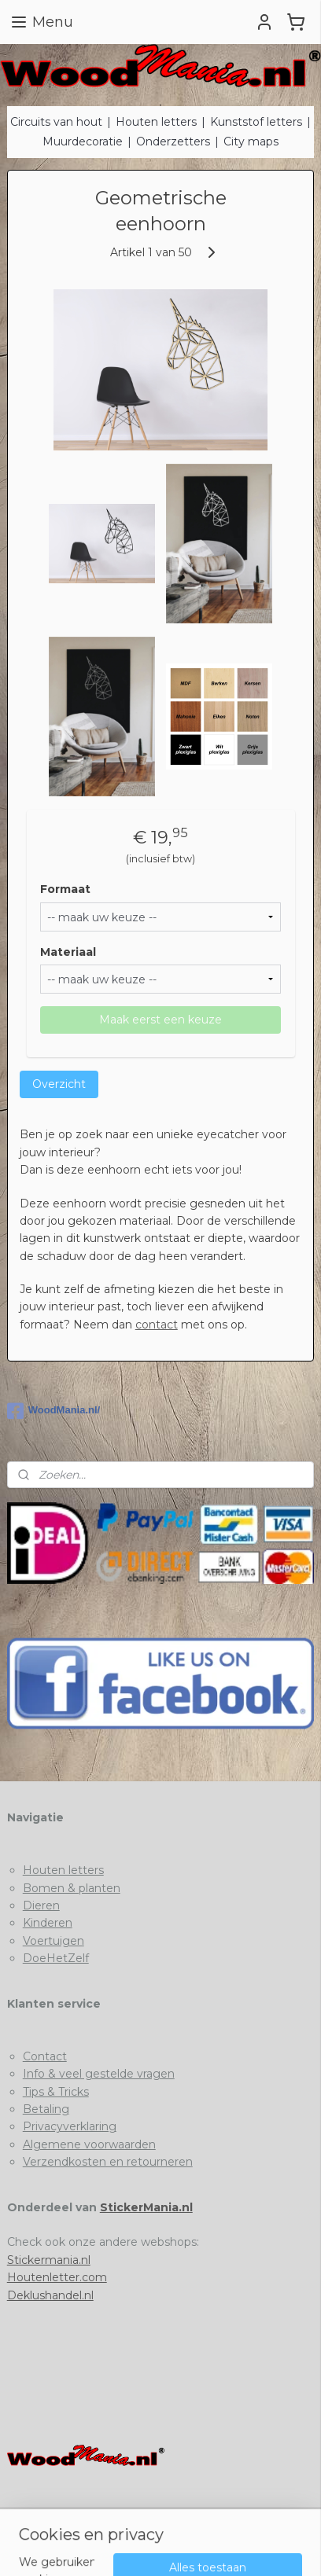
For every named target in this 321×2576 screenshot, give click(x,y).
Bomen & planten (71, 1888)
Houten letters (156, 122)
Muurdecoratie (82, 141)
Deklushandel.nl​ (50, 2295)
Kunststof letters (256, 122)
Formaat (65, 889)
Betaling (46, 2109)
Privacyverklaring (69, 2126)
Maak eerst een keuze (160, 1020)
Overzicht (59, 1085)
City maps (251, 141)
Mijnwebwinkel (186, 2546)
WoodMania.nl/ (53, 1411)
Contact (45, 2056)
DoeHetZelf (56, 1958)
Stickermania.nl (48, 2260)
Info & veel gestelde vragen (99, 2074)
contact (156, 1324)
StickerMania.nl (146, 2207)
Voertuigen (53, 1941)
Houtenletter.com (57, 2277)
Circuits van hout (56, 122)
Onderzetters (173, 141)
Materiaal (68, 952)
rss (189, 2520)
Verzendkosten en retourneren (108, 2162)
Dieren (41, 1905)
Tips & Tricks (56, 2092)
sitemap (160, 2520)
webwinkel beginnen (247, 2520)
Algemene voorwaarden (89, 2144)
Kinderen (47, 1923)
